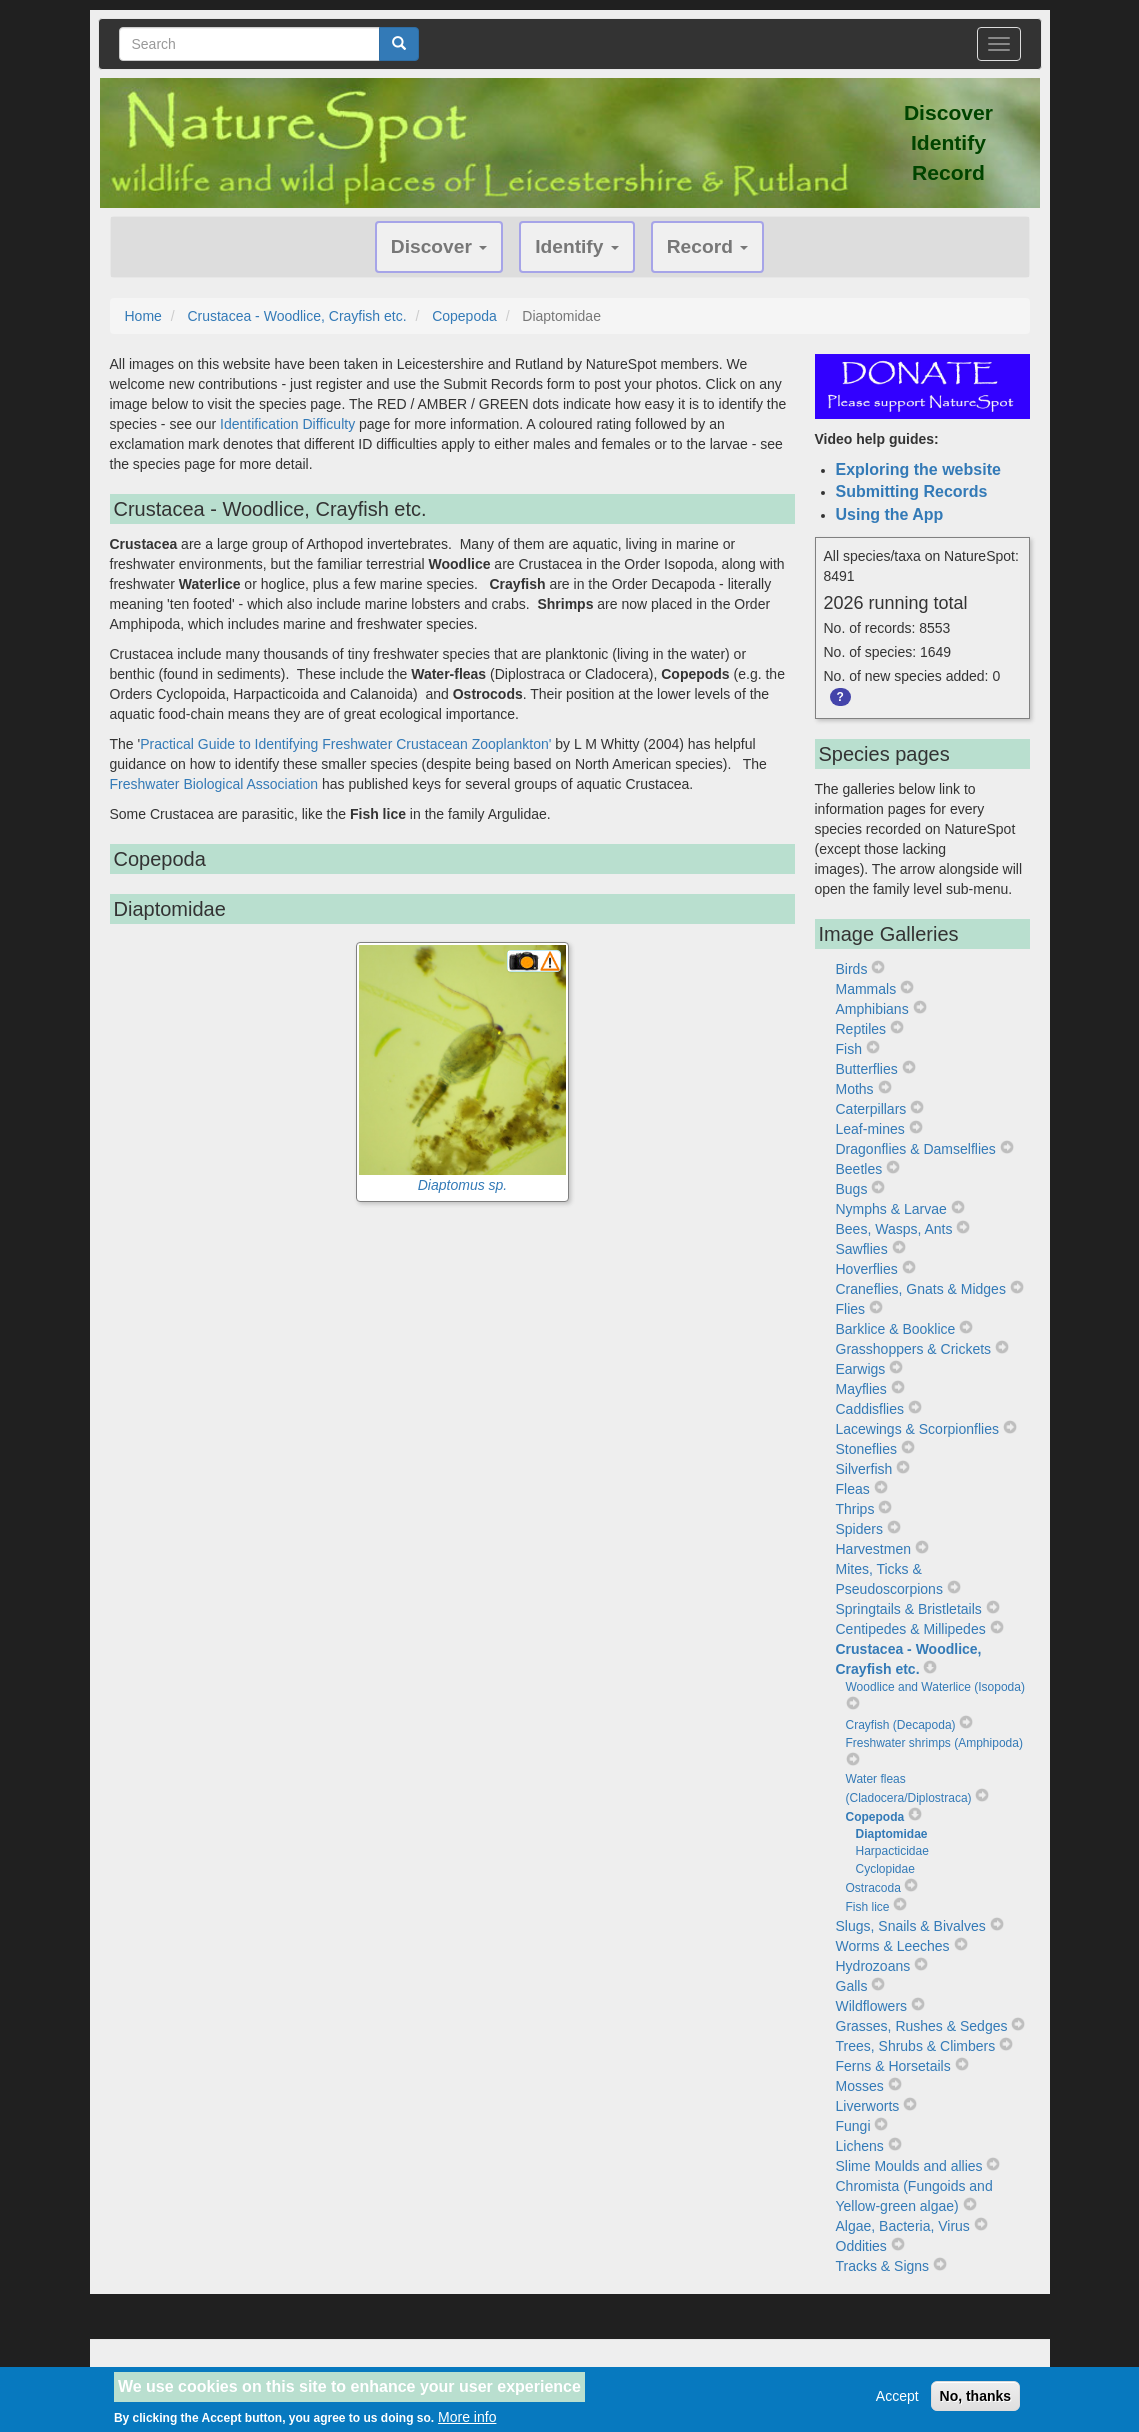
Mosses (860, 2086)
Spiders (859, 1529)
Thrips (855, 1509)
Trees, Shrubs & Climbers (916, 2046)
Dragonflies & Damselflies (916, 1149)
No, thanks (976, 2396)
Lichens (860, 2146)
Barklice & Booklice (896, 1329)
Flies (851, 1309)
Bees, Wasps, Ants (894, 1229)
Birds (852, 969)
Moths (855, 1089)
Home (143, 316)
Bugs (852, 1189)
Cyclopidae (885, 1869)
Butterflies (867, 1069)
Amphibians (872, 1009)
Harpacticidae (892, 1851)
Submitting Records (912, 491)
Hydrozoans (873, 1966)
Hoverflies (867, 1269)
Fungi (853, 2126)
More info (467, 2417)
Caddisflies (870, 1409)
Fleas (853, 1489)
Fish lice (868, 1907)
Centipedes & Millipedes (911, 1629)
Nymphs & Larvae (891, 1209)
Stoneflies (866, 1449)
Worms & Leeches (893, 1946)
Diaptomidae (892, 1834)
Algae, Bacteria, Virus (903, 2226)
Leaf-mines (870, 1129)
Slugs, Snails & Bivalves (911, 1926)
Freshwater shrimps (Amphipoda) (934, 1743)
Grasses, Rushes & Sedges (922, 2026)
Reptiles (861, 1029)
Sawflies (862, 1249)
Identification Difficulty (287, 424)
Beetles (859, 1169)
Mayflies (861, 1389)
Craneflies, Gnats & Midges (921, 1289)
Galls (852, 1986)
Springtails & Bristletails (909, 1609)
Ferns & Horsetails (893, 2066)
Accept (897, 2396)
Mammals (866, 989)
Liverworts (868, 2106)
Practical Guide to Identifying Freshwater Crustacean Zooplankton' (345, 744)
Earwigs (861, 1369)
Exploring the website (918, 469)
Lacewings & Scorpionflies (917, 1429)
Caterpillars (871, 1109)
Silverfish (864, 1469)
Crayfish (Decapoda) (901, 1725)
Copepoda (464, 316)
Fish (849, 1049)
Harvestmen (873, 1549)
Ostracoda (873, 1888)
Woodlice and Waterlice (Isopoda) (935, 1687)
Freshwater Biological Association (214, 784)
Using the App (890, 514)
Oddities (861, 2246)
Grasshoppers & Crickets (914, 1349)
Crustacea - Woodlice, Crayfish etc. (296, 316)
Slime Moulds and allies (909, 2166)
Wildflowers (872, 2006)
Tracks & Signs (883, 2266)
